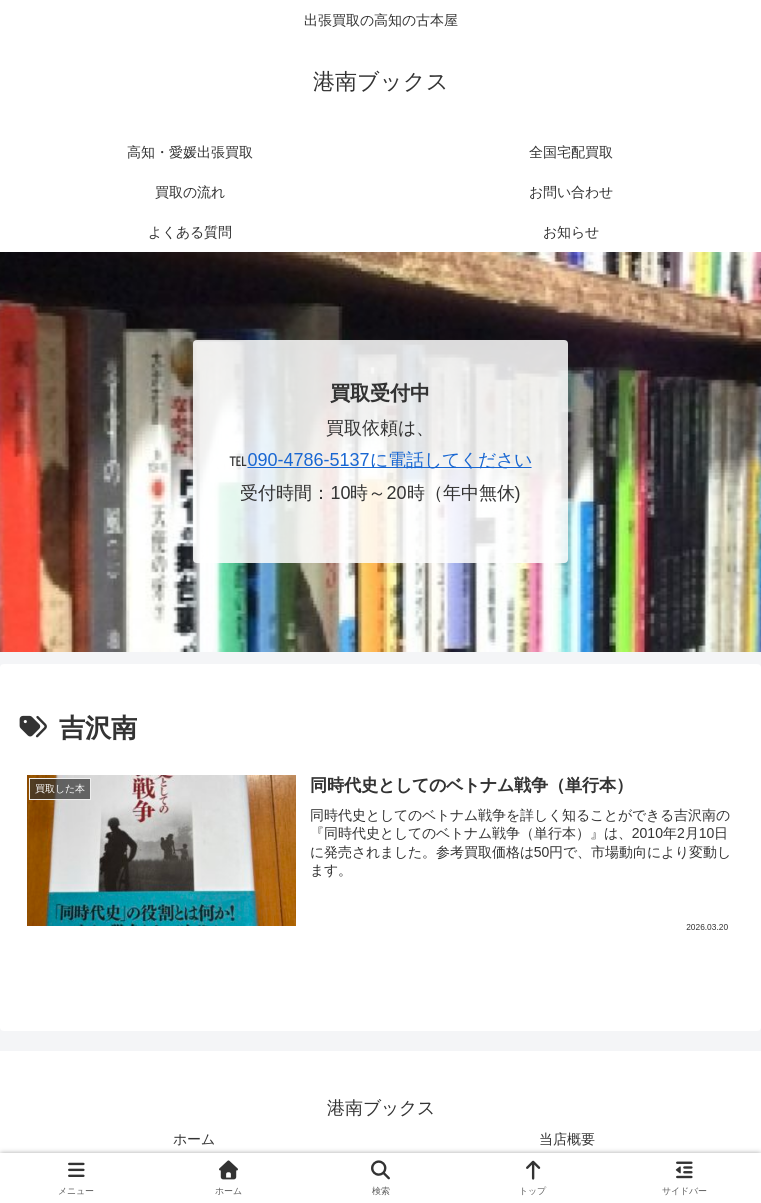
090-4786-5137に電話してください (389, 460)
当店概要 (567, 1139)
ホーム (194, 1139)
